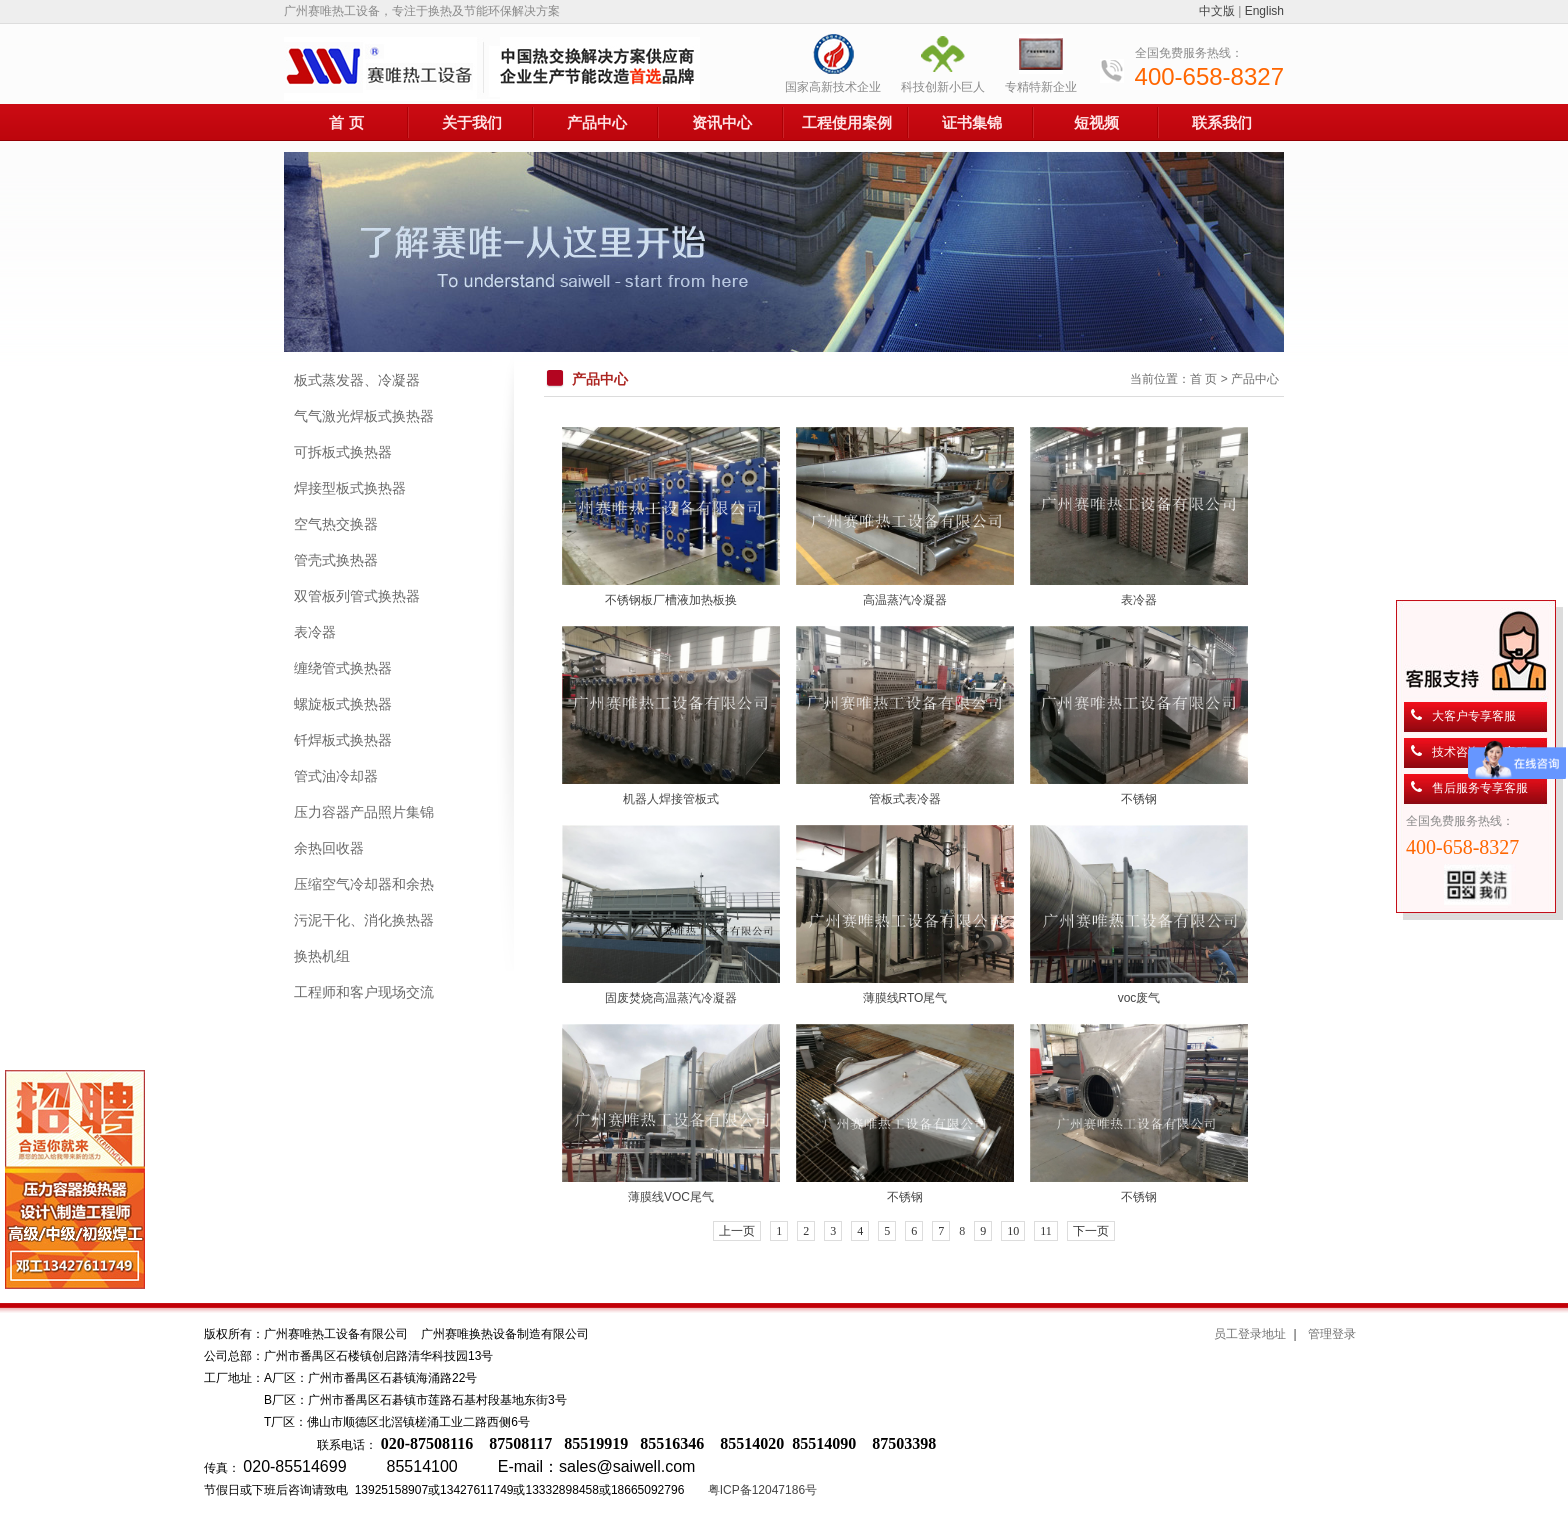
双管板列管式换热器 (357, 596)
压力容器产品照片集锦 (364, 812)
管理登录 (1332, 1334)
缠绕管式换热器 (343, 668)
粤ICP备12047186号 (762, 1490)
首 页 (346, 122)
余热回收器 (329, 848)
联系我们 (1222, 122)
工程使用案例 (847, 122)
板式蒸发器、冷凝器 (357, 380)
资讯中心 (722, 122)
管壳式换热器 (336, 560)
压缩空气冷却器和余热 (364, 884)
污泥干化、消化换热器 (364, 920)
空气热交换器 (336, 524)
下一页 (1091, 1231)
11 (1046, 1231)
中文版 (1217, 11)
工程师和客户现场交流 (364, 992)
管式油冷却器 (336, 776)
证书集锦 (972, 122)
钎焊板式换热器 (343, 740)
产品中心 (597, 122)
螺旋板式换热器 (343, 704)
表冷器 (315, 632)
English (1264, 11)
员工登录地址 (1250, 1334)
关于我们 (472, 122)
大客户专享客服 (1474, 716)
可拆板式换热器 (343, 452)
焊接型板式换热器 (350, 488)
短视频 (1096, 122)
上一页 (737, 1231)
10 (1013, 1231)
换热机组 (322, 956)
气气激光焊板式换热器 (364, 416)
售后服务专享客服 (1480, 788)
